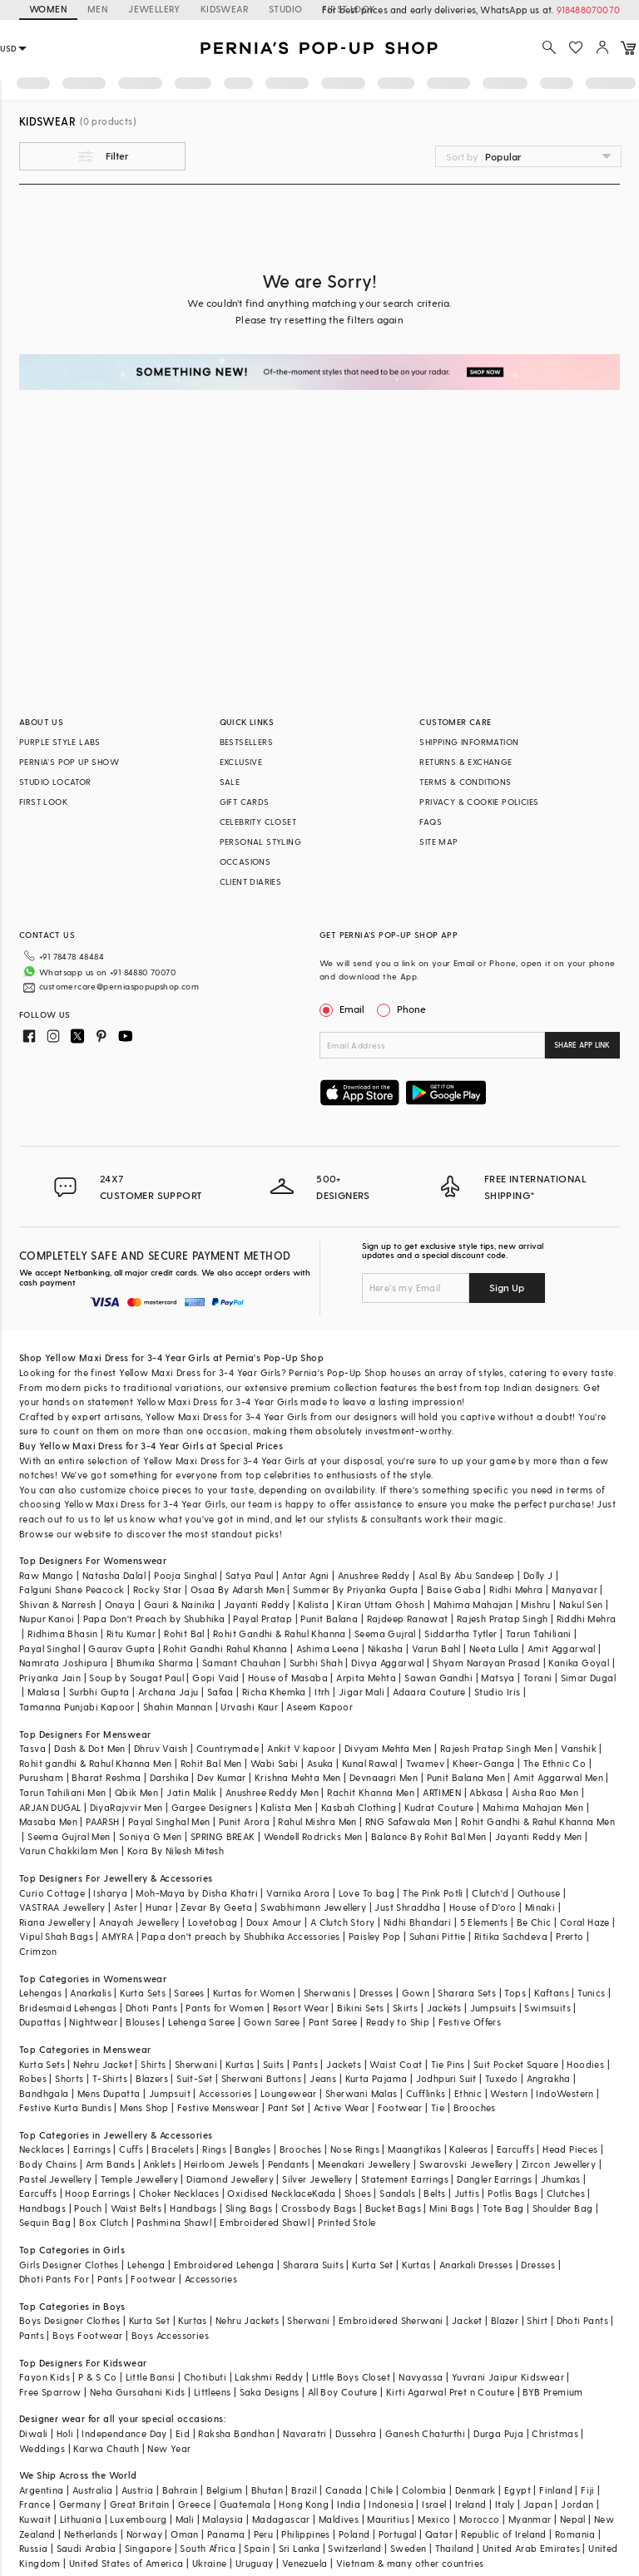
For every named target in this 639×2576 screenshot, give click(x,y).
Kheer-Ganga (483, 1763)
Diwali (33, 2433)
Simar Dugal (588, 1677)
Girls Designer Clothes (69, 2264)
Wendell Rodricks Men (313, 1836)
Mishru (535, 1604)
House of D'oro (483, 1907)
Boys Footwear (87, 2335)
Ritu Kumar (131, 1633)
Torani (537, 1677)
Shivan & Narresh (57, 1604)
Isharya (110, 1893)
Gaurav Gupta (121, 1648)
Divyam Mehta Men (387, 1748)
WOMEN (48, 8)
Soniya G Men (150, 1836)
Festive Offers (470, 2021)
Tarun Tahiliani (539, 1633)
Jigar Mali (361, 1691)
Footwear (400, 2107)
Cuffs (131, 2149)
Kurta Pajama (376, 2078)
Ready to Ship (397, 2021)
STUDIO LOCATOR (55, 782)
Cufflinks (426, 2093)
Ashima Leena (327, 1648)
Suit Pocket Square (515, 2064)
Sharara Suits (313, 2264)
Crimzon (38, 1951)
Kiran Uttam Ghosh (380, 1604)
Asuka (320, 1763)
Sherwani (196, 2064)
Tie (437, 2107)
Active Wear (341, 2107)
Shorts (69, 2078)
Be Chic (534, 1922)
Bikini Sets (360, 2007)
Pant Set (286, 2107)
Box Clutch (103, 2222)
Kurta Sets (143, 1992)
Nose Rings (354, 2149)
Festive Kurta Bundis (65, 2107)
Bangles (252, 2149)
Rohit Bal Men (211, 1763)
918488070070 (588, 9)
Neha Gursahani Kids (138, 2391)
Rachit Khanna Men (370, 1792)
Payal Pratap (262, 1618)
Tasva (32, 1748)
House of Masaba (288, 1677)
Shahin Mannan (177, 1706)
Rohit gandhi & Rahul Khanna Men (95, 1763)
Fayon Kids (44, 2376)
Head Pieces (569, 2149)
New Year (169, 2448)
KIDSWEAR (225, 8)
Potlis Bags (512, 2193)
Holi (65, 2433)
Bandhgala (44, 2093)
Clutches (566, 2193)
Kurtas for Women (254, 1992)
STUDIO (285, 8)
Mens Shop (144, 2107)
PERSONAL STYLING (260, 841)
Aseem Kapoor (319, 1706)
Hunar (159, 1907)
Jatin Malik (191, 1792)
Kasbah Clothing (358, 1807)
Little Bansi (151, 2376)
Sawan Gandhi (438, 1677)
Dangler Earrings (494, 2179)
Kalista (313, 1604)
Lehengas (40, 1992)
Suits (274, 2064)
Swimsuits (547, 2007)
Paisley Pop (374, 1936)
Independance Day (124, 2433)
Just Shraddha (407, 1907)
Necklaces (42, 2149)
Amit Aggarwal (562, 1648)
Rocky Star (157, 1589)
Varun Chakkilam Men (69, 1850)
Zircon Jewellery (559, 2164)
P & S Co (97, 2376)
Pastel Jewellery (55, 2179)
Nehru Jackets (247, 2320)
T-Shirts (109, 2078)
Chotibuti (205, 2376)
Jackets (444, 2007)
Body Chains (48, 2164)
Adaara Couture (429, 1691)
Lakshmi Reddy (269, 2376)
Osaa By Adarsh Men (238, 1589)
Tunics (591, 1992)
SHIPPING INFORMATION (468, 742)
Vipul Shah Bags (56, 1936)
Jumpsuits (493, 2007)
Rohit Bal (184, 1633)
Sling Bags (249, 2208)
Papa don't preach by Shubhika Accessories (240, 1936)
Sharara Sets (467, 1992)
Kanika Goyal (578, 1662)
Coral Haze (585, 1922)
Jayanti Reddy (257, 1604)
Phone (410, 1008)
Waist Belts (136, 2208)
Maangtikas (414, 2149)
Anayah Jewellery (139, 1922)
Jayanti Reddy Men (538, 1836)
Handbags (42, 2208)
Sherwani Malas (361, 2093)
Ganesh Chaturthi (425, 2433)
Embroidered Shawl (265, 2222)
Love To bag (366, 1893)
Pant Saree (333, 2021)
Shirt (537, 2320)
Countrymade (227, 1748)
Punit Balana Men (466, 1777)
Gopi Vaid (216, 1677)
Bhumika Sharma (155, 1662)
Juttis (466, 2193)
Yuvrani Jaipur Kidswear (508, 2376)
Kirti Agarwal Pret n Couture (450, 2391)
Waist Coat (395, 2064)
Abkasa (486, 1792)
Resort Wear (301, 2007)
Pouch (88, 2208)
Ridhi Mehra (515, 1589)
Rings (214, 2149)
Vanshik (579, 1748)
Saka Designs (270, 2391)
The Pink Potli (433, 1893)
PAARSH (102, 1821)
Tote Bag (503, 2208)
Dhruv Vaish (160, 1748)
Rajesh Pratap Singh (502, 1618)
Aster (125, 1907)
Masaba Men (48, 1821)
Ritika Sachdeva (510, 1936)
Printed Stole (346, 2222)
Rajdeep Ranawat (407, 1618)
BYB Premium (552, 2391)
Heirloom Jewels (221, 2164)
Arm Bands (111, 2164)
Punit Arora (244, 1821)
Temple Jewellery (139, 2179)
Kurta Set (373, 2264)
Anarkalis (90, 1992)
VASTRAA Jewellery (62, 1907)
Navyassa (421, 2376)
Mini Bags (451, 2208)
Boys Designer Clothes (69, 2320)
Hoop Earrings (97, 2193)
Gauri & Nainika (179, 1604)
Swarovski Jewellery (466, 2164)
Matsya (497, 1677)
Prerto (569, 1936)
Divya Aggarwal (387, 1662)
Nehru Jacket (102, 2064)
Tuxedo (501, 2078)
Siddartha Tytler (460, 1633)
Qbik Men (136, 1792)
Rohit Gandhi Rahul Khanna (225, 1648)
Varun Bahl (436, 1648)
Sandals (397, 2193)
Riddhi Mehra (587, 1618)
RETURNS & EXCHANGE (465, 762)
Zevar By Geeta (216, 1907)
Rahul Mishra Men (317, 1821)
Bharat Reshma (106, 1777)
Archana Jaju (168, 1691)
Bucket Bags (393, 2208)
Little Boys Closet (351, 2376)
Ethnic (468, 2093)
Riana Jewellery (55, 1922)
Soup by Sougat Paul (136, 1677)
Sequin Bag (45, 2222)
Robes (33, 2078)
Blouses (143, 2021)
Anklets (159, 2164)
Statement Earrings (404, 2179)
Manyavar (574, 1589)
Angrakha (549, 2078)
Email (343, 1008)
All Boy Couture (343, 2391)
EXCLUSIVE (241, 762)
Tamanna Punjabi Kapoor (77, 1706)
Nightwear (93, 2021)
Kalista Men (286, 1807)
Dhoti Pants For (54, 2278)
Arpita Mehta (366, 1677)
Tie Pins (448, 2064)
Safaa (220, 1691)
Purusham (41, 1777)
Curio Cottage (52, 1893)
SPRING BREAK (223, 1836)
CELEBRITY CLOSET (258, 822)
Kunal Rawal (369, 1763)
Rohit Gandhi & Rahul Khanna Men (538, 1821)
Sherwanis (327, 1992)
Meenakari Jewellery (364, 2164)
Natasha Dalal (114, 1575)
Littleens (212, 2391)
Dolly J (538, 1575)
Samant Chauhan (241, 1662)
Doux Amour (274, 1922)
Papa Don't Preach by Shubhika (154, 1618)
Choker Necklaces (179, 2193)
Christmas (555, 2433)
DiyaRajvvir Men (126, 1807)
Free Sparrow (50, 2391)
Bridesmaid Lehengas (68, 2007)
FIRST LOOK (43, 802)
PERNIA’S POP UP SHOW (69, 762)
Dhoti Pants (151, 2007)
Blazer (504, 2320)
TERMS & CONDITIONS (465, 782)
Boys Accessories (170, 2335)
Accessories (225, 2093)
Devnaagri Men (383, 1777)
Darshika (169, 1777)
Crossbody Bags (319, 2208)
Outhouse (539, 1893)
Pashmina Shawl (173, 2222)
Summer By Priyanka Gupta (356, 1589)
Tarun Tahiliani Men (62, 1792)
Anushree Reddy (374, 1575)
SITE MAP (438, 841)
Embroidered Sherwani (391, 2320)
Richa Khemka (274, 1691)
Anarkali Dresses (476, 2264)
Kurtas (239, 2064)
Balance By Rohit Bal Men (429, 1836)
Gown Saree (272, 2021)
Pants (305, 2064)
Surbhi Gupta (99, 1691)
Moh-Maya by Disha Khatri (197, 1893)
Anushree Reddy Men (272, 1792)
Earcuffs (515, 2149)
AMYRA (117, 1936)
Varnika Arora (297, 1893)
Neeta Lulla (493, 1648)
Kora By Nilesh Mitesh (175, 1850)
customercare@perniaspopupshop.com (119, 986)
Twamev (425, 1763)
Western (509, 2093)
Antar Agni (305, 1575)
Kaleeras (468, 2149)
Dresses (376, 1992)
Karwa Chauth (106, 2448)
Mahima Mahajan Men (533, 1807)
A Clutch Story (342, 1922)
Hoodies (585, 2064)
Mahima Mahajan (473, 1604)
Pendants (289, 2164)
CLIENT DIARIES (251, 881)
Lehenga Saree (201, 2021)
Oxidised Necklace (269, 2193)
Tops (515, 1992)
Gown (416, 1992)
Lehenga (146, 2264)
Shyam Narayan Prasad (486, 1662)
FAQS (430, 822)
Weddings (42, 2448)
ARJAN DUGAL (50, 1807)
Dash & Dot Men (90, 1748)
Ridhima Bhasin (62, 1633)
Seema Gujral (385, 1633)
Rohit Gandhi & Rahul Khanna (279, 1633)
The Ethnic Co (554, 1763)
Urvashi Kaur (249, 1706)
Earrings (92, 2149)
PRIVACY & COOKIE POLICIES (478, 802)
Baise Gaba (454, 1589)
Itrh (322, 1691)
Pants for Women (225, 2007)
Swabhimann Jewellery (313, 1907)
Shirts (153, 2064)
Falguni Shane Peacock (71, 1589)
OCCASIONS (245, 861)
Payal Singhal (49, 1648)
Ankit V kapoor (301, 1748)
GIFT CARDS (245, 802)
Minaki (540, 1907)
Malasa (43, 1691)
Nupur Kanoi (46, 1618)
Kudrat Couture (439, 1807)
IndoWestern (564, 2093)
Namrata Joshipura (63, 1662)
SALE (230, 782)
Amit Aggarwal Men (558, 1777)
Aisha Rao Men (545, 1792)
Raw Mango (46, 1575)
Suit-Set (194, 2078)
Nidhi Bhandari (418, 1922)
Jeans (323, 2078)
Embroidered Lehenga (224, 2264)
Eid (183, 2433)
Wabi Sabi (274, 1763)
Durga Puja (498, 2433)
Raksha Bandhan (236, 2433)
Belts (434, 2193)
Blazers (152, 2078)
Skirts (405, 2007)
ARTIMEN (442, 1792)
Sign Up (506, 1287)
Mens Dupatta (109, 2093)
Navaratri (305, 2433)
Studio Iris (497, 1691)
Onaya (120, 1604)
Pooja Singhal (185, 1575)
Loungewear (288, 2093)
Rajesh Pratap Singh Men (496, 1748)
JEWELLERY (154, 8)
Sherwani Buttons (261, 2078)
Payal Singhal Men (169, 1821)
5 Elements (484, 1922)
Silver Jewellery (317, 2179)
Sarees (189, 1992)
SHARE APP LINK (582, 1044)
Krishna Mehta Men (298, 1777)
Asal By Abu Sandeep (467, 1575)
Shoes (357, 2193)
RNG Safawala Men (408, 1821)
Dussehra (355, 2433)
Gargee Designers (211, 1807)
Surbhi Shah (316, 1662)
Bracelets (172, 2149)
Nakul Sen (581, 1604)
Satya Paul (249, 1575)
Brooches (474, 2107)
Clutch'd (490, 1893)
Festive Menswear (218, 2107)
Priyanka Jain (50, 1677)
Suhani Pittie (437, 1936)
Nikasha (386, 1648)
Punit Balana (329, 1618)
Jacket (467, 2320)
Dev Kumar (221, 1777)
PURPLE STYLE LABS (60, 742)
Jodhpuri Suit (446, 2078)
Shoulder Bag (562, 2208)
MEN (97, 8)
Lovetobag (213, 1922)
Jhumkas (561, 2179)
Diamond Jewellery (230, 2179)
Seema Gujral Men (68, 1836)
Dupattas (40, 2021)
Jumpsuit (170, 2093)
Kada (324, 2193)
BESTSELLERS (246, 742)
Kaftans (551, 1992)
